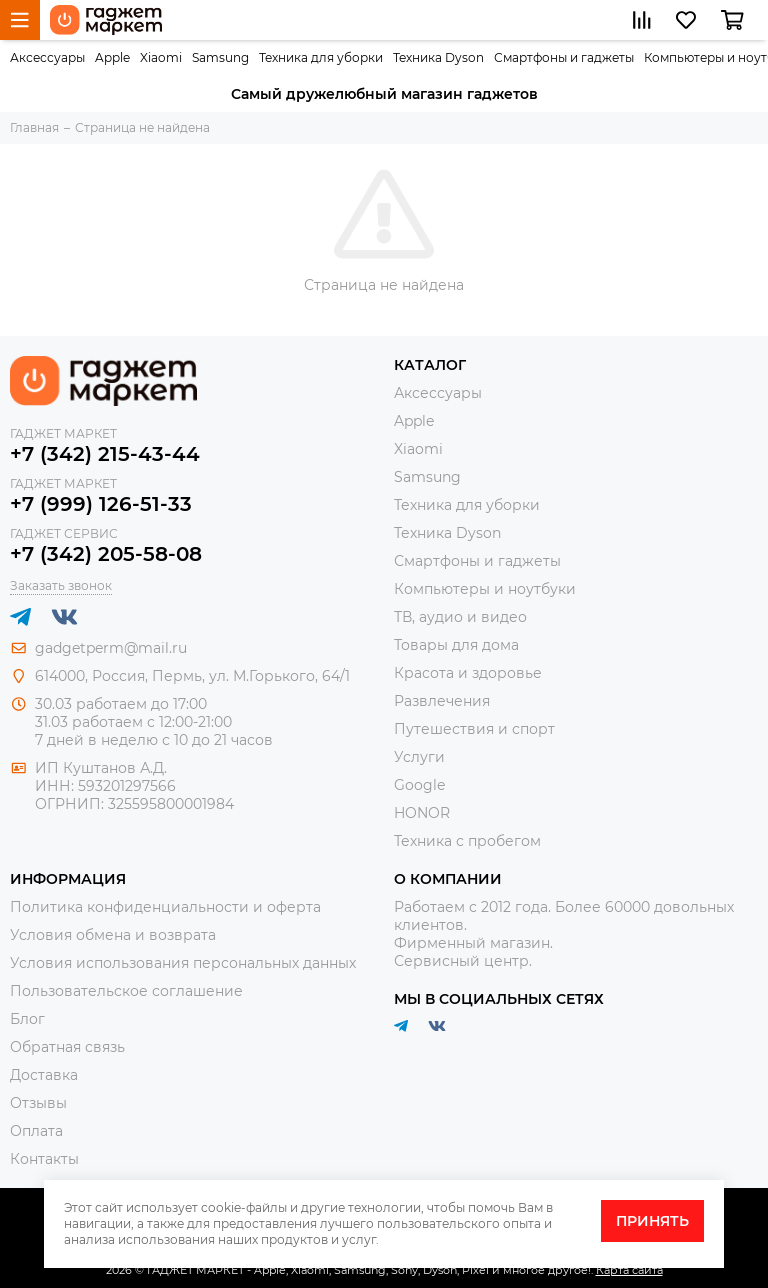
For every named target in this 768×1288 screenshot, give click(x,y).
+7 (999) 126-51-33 (101, 504)
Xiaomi (161, 57)
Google (419, 785)
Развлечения (442, 701)
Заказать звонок (61, 585)
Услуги (419, 757)
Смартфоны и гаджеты (564, 57)
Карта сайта (629, 1270)
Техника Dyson (438, 57)
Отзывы (38, 1103)
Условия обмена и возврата (113, 935)
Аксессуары (47, 57)
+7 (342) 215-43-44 (105, 454)
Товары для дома (456, 645)
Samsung (220, 57)
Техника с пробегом (467, 841)
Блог (27, 1019)
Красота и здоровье (468, 673)
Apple (112, 57)
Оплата (36, 1131)
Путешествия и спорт (474, 729)
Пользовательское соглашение (126, 991)
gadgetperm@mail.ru (111, 648)
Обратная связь (67, 1047)
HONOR (422, 813)
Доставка (44, 1075)
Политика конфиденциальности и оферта (165, 907)
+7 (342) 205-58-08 (106, 554)
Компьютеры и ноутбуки (485, 589)
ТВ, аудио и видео (460, 617)
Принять (652, 1221)
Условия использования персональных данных (183, 963)
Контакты (44, 1159)
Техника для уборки (321, 57)
